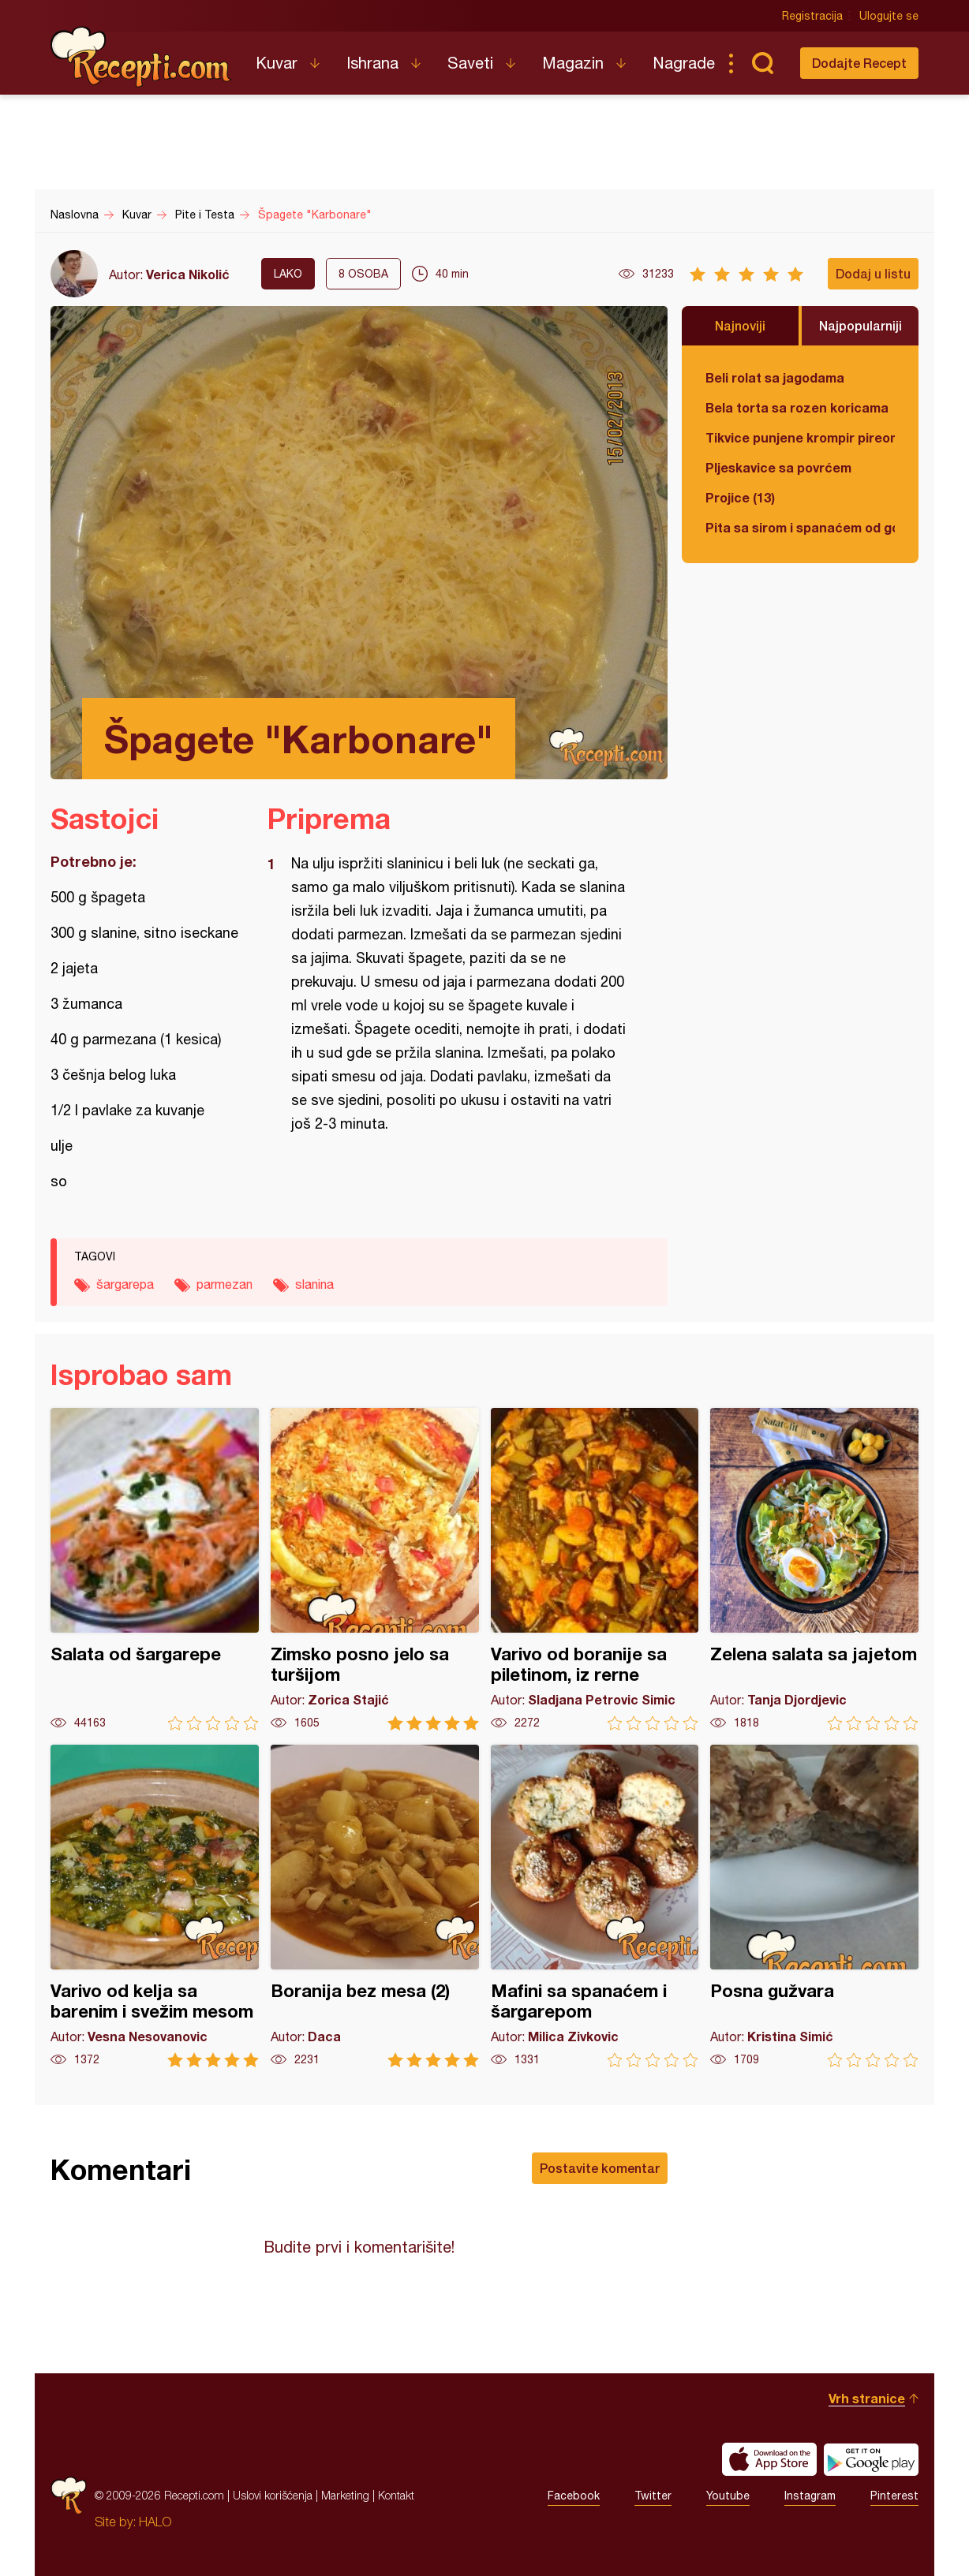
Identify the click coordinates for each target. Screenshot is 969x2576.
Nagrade (684, 63)
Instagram (810, 2495)
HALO (155, 2521)
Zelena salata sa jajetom (814, 1569)
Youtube (728, 2495)
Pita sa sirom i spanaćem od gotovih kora (800, 527)
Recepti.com (141, 57)
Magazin (573, 63)
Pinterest (894, 2495)
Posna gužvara (814, 1906)
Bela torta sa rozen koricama (797, 407)
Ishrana (372, 63)
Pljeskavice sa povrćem (778, 467)
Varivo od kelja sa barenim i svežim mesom (155, 1906)
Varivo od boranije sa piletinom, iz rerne (595, 1569)
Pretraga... (762, 63)
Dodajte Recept (859, 62)
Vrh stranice (867, 2398)
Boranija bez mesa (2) (375, 1906)
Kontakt (396, 2495)
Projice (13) (740, 497)
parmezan (224, 1284)
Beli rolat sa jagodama (774, 377)
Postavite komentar (600, 2167)
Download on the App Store (769, 2459)
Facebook (574, 2495)
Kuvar (276, 63)
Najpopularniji (860, 325)
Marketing (345, 2495)
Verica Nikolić (188, 274)
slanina (314, 1284)
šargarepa (125, 1284)
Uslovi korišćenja (272, 2495)
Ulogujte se (888, 15)
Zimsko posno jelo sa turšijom (375, 1569)
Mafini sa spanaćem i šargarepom (595, 1906)
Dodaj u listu (873, 273)
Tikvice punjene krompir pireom (800, 437)
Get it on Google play (871, 2459)
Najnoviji (740, 325)
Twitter (653, 2495)
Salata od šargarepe (155, 1569)
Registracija (812, 15)
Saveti (470, 63)
